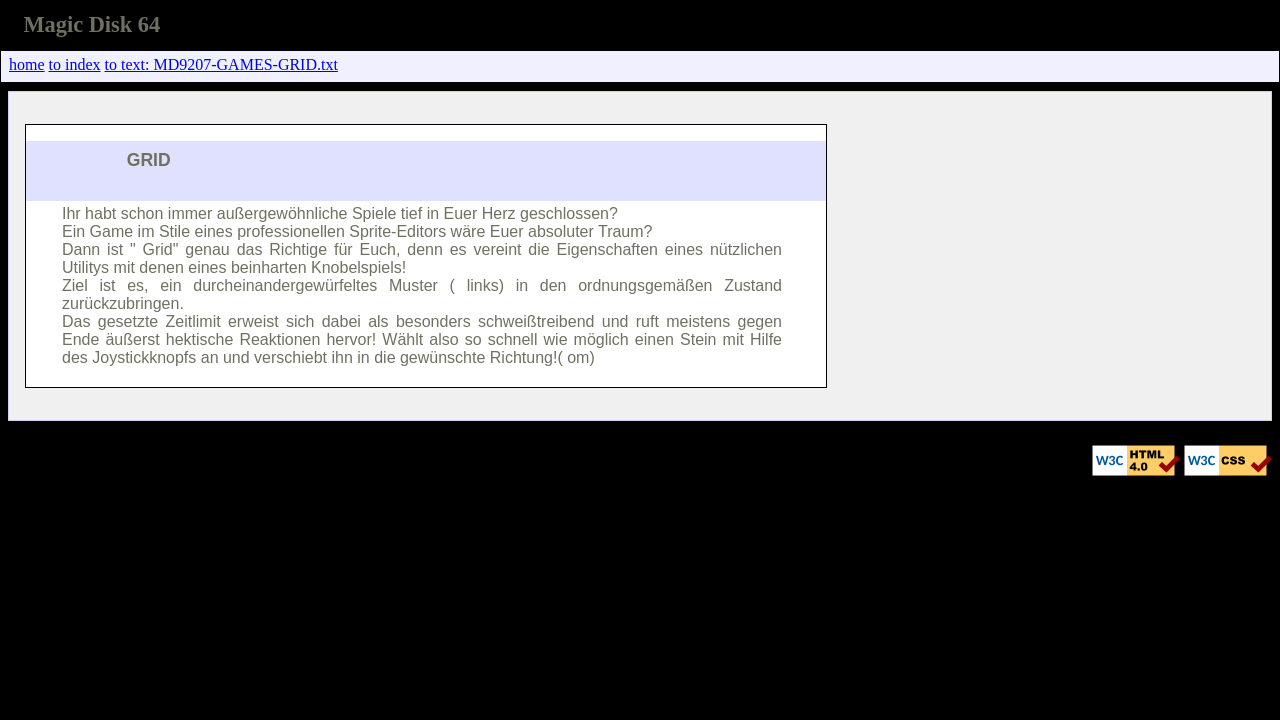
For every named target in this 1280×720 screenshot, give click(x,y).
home (27, 64)
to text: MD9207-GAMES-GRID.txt (221, 64)
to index (75, 64)
